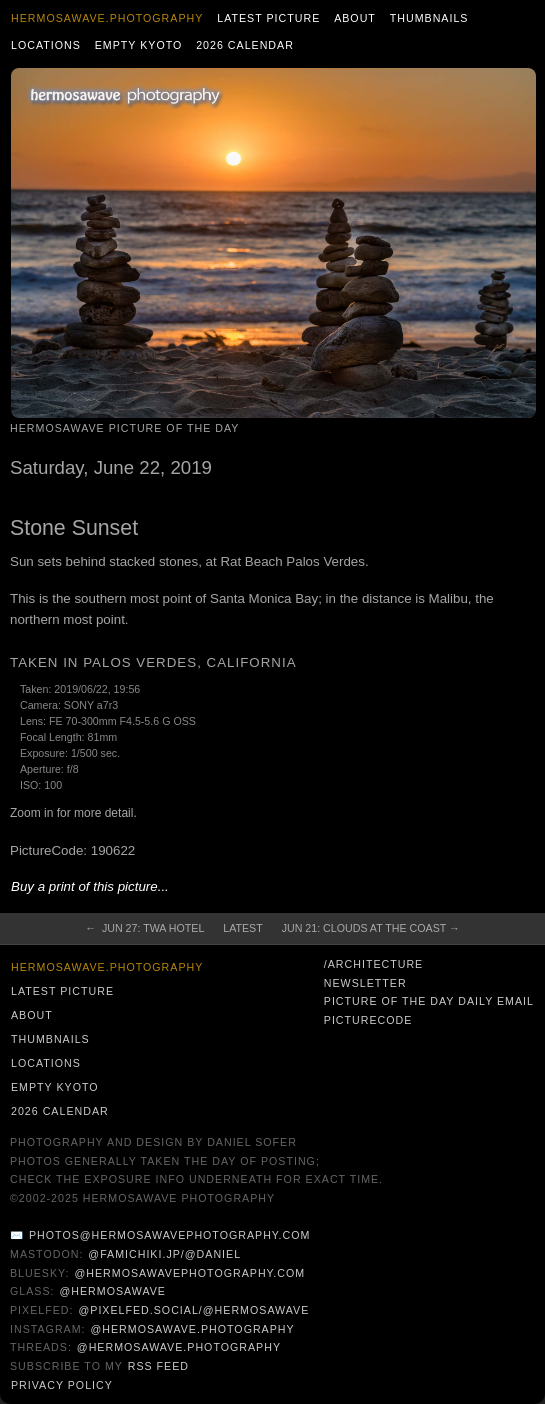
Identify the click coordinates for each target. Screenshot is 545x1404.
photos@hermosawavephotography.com (169, 1235)
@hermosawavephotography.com (190, 1273)
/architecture (373, 964)
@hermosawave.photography (192, 1329)
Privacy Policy (62, 1385)
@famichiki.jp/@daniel (164, 1254)
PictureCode (368, 1020)
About (355, 18)
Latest (242, 928)
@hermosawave (112, 1291)
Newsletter (365, 983)
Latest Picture (268, 18)
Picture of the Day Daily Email (429, 1001)
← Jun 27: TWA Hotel (144, 928)
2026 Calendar (245, 45)
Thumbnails (429, 18)
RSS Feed (158, 1366)
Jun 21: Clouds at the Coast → (371, 928)
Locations (46, 45)
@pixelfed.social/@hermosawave (193, 1310)
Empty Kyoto (139, 45)
